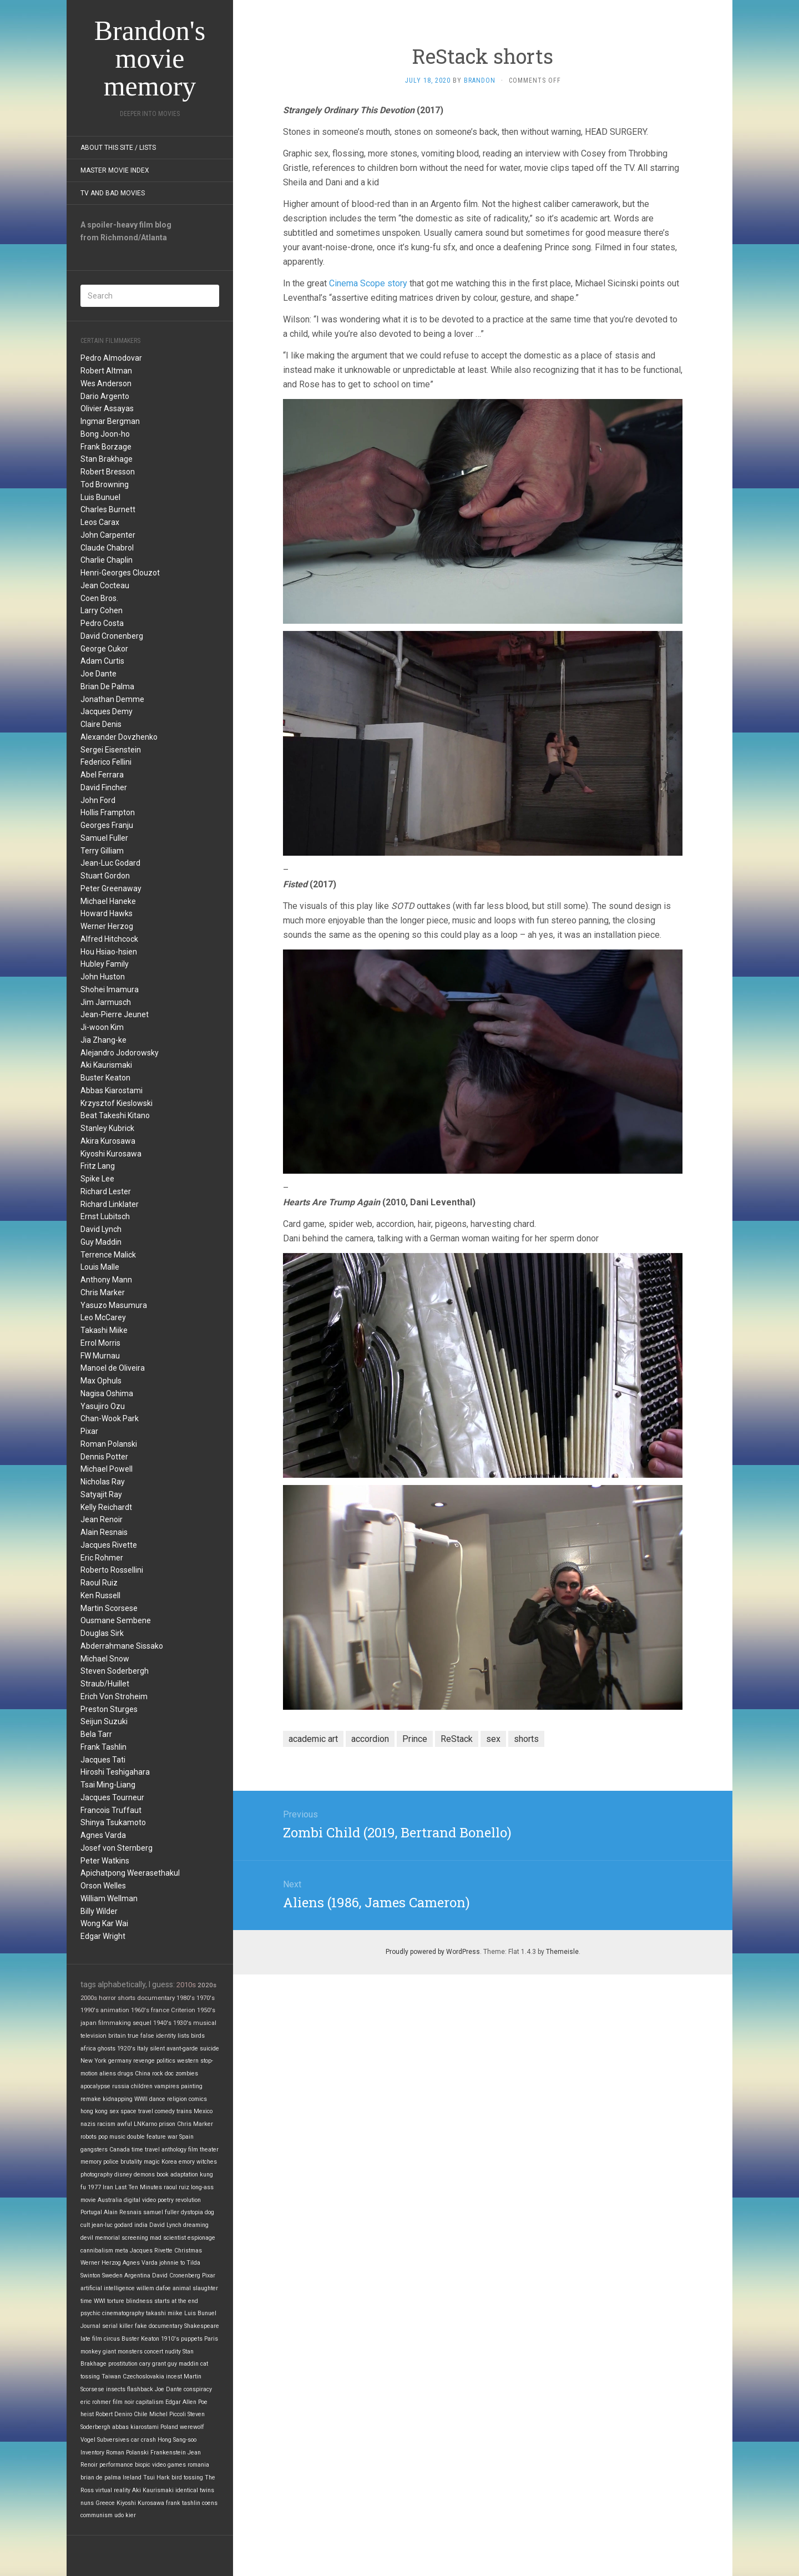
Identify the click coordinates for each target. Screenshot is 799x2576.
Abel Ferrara (102, 774)
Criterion (183, 2010)
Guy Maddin (101, 1242)
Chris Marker (102, 1292)
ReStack (457, 1739)
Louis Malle (99, 1266)
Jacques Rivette (108, 1544)
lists (183, 2035)
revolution (188, 2200)
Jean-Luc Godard (110, 862)
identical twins (194, 2490)
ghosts (106, 2048)
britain (117, 2035)
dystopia (192, 2212)
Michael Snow (104, 1658)
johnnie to (172, 2262)
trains (184, 2111)
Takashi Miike (104, 1330)
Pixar (89, 1431)
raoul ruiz (176, 2187)
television (93, 2035)
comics (198, 2099)
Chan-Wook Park (109, 1418)
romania (198, 2464)
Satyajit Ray (101, 1494)
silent (157, 2048)
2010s (186, 1985)
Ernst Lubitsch (105, 1216)
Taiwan (111, 2376)
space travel (136, 2111)
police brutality (122, 2161)
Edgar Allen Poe (186, 2402)
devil (86, 2237)
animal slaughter (195, 2288)
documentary (156, 1998)
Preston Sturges (109, 1709)
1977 (94, 2187)
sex (114, 2111)
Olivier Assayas (107, 408)
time (86, 2301)
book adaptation (177, 2174)
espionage (201, 2237)
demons (144, 2174)
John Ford (97, 800)
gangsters (94, 2149)
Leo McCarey (103, 1317)
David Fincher (103, 787)
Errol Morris (100, 1342)
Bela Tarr (96, 1734)
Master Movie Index (114, 170)
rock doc (163, 2073)
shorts (126, 1998)
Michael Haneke (108, 901)
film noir (123, 2402)
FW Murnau (100, 1355)
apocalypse (95, 2086)
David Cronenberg (111, 636)
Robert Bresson (107, 471)
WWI (99, 2301)
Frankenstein (168, 2452)
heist (87, 2414)
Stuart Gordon (105, 875)
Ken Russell (100, 1595)
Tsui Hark (156, 2477)
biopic (142, 2464)
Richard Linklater (109, 1204)
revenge (144, 2060)
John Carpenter (107, 535)
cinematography (123, 2313)
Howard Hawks (106, 913)
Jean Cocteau (104, 585)
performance (116, 2464)
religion (177, 2099)
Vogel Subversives (104, 2439)
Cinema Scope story (368, 283)
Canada (119, 2149)
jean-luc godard (112, 2225)
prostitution (123, 2363)
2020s (207, 1985)
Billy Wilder (99, 1911)
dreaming (196, 2225)
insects (115, 2389)
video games (169, 2464)
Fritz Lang (97, 1165)
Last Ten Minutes (138, 2187)
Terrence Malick (108, 1254)
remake (90, 2099)
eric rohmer (95, 2402)
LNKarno (145, 2124)
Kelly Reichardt (106, 1507)
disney (123, 2174)
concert (153, 2351)
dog (209, 2212)
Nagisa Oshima (106, 1393)
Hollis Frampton (107, 812)
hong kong (94, 2111)
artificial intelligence (107, 2288)
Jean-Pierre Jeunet (114, 1014)
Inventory (92, 2452)
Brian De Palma (107, 686)
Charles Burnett (107, 509)
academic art (313, 1739)
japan (88, 2023)
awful (124, 2124)
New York (93, 2060)
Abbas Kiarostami (111, 1090)
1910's (170, 2338)
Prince (414, 1739)
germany (120, 2060)
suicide (209, 2048)
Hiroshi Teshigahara (115, 1771)
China (142, 2073)
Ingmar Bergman (110, 421)
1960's (140, 2010)
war (173, 2136)
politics (165, 2060)
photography (96, 2174)
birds (198, 2035)
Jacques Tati (102, 1759)
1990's (89, 2010)
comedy (165, 2111)
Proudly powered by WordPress (433, 1952)
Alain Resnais (104, 1532)
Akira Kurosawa (107, 1141)
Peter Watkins (104, 1860)
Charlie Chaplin (106, 559)
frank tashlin (183, 2503)
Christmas (188, 2250)
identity (166, 2035)
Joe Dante (98, 673)
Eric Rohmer (101, 1557)
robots (88, 2136)
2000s (88, 1998)
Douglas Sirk (102, 1633)
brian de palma (100, 2477)
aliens (107, 2073)
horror (107, 1998)
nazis (87, 2124)
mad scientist (168, 2237)
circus (112, 2338)
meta (121, 2250)
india (141, 2225)
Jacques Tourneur (112, 1797)
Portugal (91, 2212)
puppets (192, 2338)
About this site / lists (118, 147)
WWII (141, 2099)
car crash (143, 2439)
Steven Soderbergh (114, 1670)
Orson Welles (103, 1885)
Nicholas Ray (102, 1481)
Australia (110, 2200)
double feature (146, 2136)
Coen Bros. (99, 598)
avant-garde (182, 2048)
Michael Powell (106, 1468)
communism (96, 2515)
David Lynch (101, 1229)
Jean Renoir (101, 1519)
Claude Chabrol (107, 547)
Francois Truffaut (110, 1810)
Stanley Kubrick (107, 1128)
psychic (90, 2313)
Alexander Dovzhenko (119, 737)
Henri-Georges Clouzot (120, 572)
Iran (108, 2187)
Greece (105, 2503)
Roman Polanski (108, 1443)
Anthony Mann (106, 1279)
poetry (166, 2200)
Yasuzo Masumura (113, 1305)
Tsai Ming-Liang (107, 1784)
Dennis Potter (104, 1456)
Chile (141, 2414)
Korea (169, 2161)
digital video (140, 2200)
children (142, 2086)
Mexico (203, 2111)
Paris (211, 2338)
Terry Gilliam (102, 850)
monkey (90, 2351)
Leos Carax (99, 522)
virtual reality (112, 2490)
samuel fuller (161, 2212)
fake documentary (159, 2326)
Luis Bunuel (100, 497)
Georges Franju (106, 825)
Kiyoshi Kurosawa (110, 1153)
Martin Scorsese (109, 1608)
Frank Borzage (106, 446)
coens (210, 2503)
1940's (162, 2023)
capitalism (150, 2402)
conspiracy (198, 2389)
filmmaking (114, 2023)
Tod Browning (104, 484)
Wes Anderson (106, 383)
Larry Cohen (101, 610)
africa (88, 2048)
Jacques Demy (106, 711)
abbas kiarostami (135, 2427)
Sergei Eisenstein (110, 749)
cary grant (152, 2363)
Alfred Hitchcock (109, 939)
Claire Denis (101, 724)
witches (206, 2161)
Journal (90, 2326)
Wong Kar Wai (104, 1923)
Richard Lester (105, 1191)
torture (115, 2301)
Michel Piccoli (167, 2414)
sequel (142, 2023)
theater (209, 2149)
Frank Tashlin (103, 1746)
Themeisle (562, 1952)
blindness (139, 2301)
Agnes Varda (103, 1835)
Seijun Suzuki (104, 1721)
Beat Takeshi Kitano (115, 1115)
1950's (206, 2010)
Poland (169, 2427)
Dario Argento (104, 396)
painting (192, 2086)
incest (174, 2376)
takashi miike (164, 2313)
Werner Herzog (106, 926)
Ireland (132, 2477)
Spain (186, 2136)
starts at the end (176, 2301)
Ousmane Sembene (115, 1620)
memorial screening (121, 2237)
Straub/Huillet (104, 1683)
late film (91, 2338)
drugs (125, 2073)
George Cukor (104, 648)
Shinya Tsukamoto (113, 1822)
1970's (205, 1998)
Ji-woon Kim (102, 1027)
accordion (370, 1739)
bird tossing (187, 2477)
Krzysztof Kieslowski (116, 1103)
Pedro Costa (102, 623)
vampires (166, 2086)
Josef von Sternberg (116, 1847)
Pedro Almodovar (111, 357)
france (160, 2010)
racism (106, 2124)
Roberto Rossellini (111, 1569)
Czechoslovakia (143, 2376)
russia (120, 2086)
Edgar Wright (102, 1936)
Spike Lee (97, 1178)
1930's (182, 2023)
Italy (142, 2048)
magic (152, 2161)
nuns (87, 2503)
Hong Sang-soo (177, 2439)
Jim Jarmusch (105, 1002)
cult (85, 2225)
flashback (140, 2389)
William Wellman (109, 1898)
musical (204, 2023)
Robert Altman (106, 370)
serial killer (117, 2326)
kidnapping (118, 2099)
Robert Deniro (113, 2414)
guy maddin (183, 2363)
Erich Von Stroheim (114, 1696)
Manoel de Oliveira (112, 1367)
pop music (111, 2136)
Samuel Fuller (104, 838)
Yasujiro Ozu (102, 1406)
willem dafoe (153, 2288)
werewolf (192, 2427)
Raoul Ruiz (99, 1582)
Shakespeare (201, 2326)
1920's (126, 2048)
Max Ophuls (101, 1380)
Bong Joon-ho (105, 434)
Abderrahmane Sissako (121, 1645)
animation (114, 2010)
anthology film (179, 2149)
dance (157, 2099)
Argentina (137, 2275)
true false (141, 2035)
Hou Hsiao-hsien (108, 951)
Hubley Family (104, 963)
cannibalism (96, 2250)
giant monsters (123, 2351)
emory (187, 2161)
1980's (185, 1998)
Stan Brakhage (106, 458)
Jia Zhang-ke (103, 1040)
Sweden (112, 2275)
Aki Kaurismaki (106, 1064)
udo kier (125, 2515)
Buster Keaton (105, 1077)
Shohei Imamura (109, 989)
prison (167, 2124)
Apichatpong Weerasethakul (130, 1872)
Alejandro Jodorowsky (119, 1052)
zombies (186, 2073)
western (188, 2060)
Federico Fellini (106, 761)
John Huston (102, 976)
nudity (173, 2351)
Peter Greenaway (110, 888)
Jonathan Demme (112, 699)
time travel (146, 2149)
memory (91, 2161)
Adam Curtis (102, 660)
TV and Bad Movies (112, 193)
